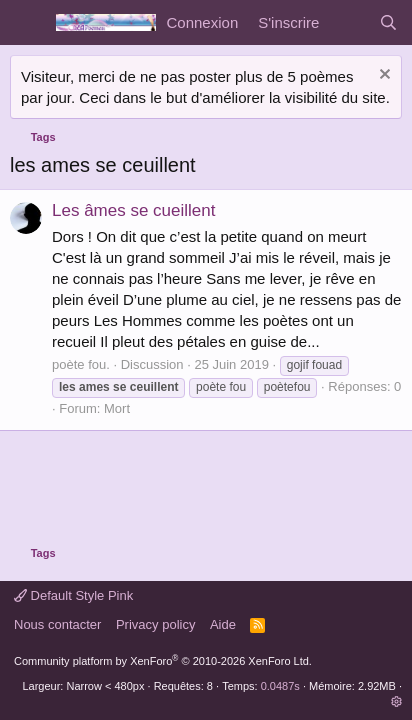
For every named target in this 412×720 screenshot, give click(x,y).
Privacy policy (155, 624)
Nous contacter (57, 624)
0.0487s (280, 686)
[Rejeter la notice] (382, 76)
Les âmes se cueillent (133, 210)
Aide (223, 624)
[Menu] (27, 23)
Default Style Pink (73, 595)
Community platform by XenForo (163, 661)
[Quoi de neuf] (348, 22)
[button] (396, 702)
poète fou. (81, 364)
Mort (117, 408)
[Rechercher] (388, 22)
